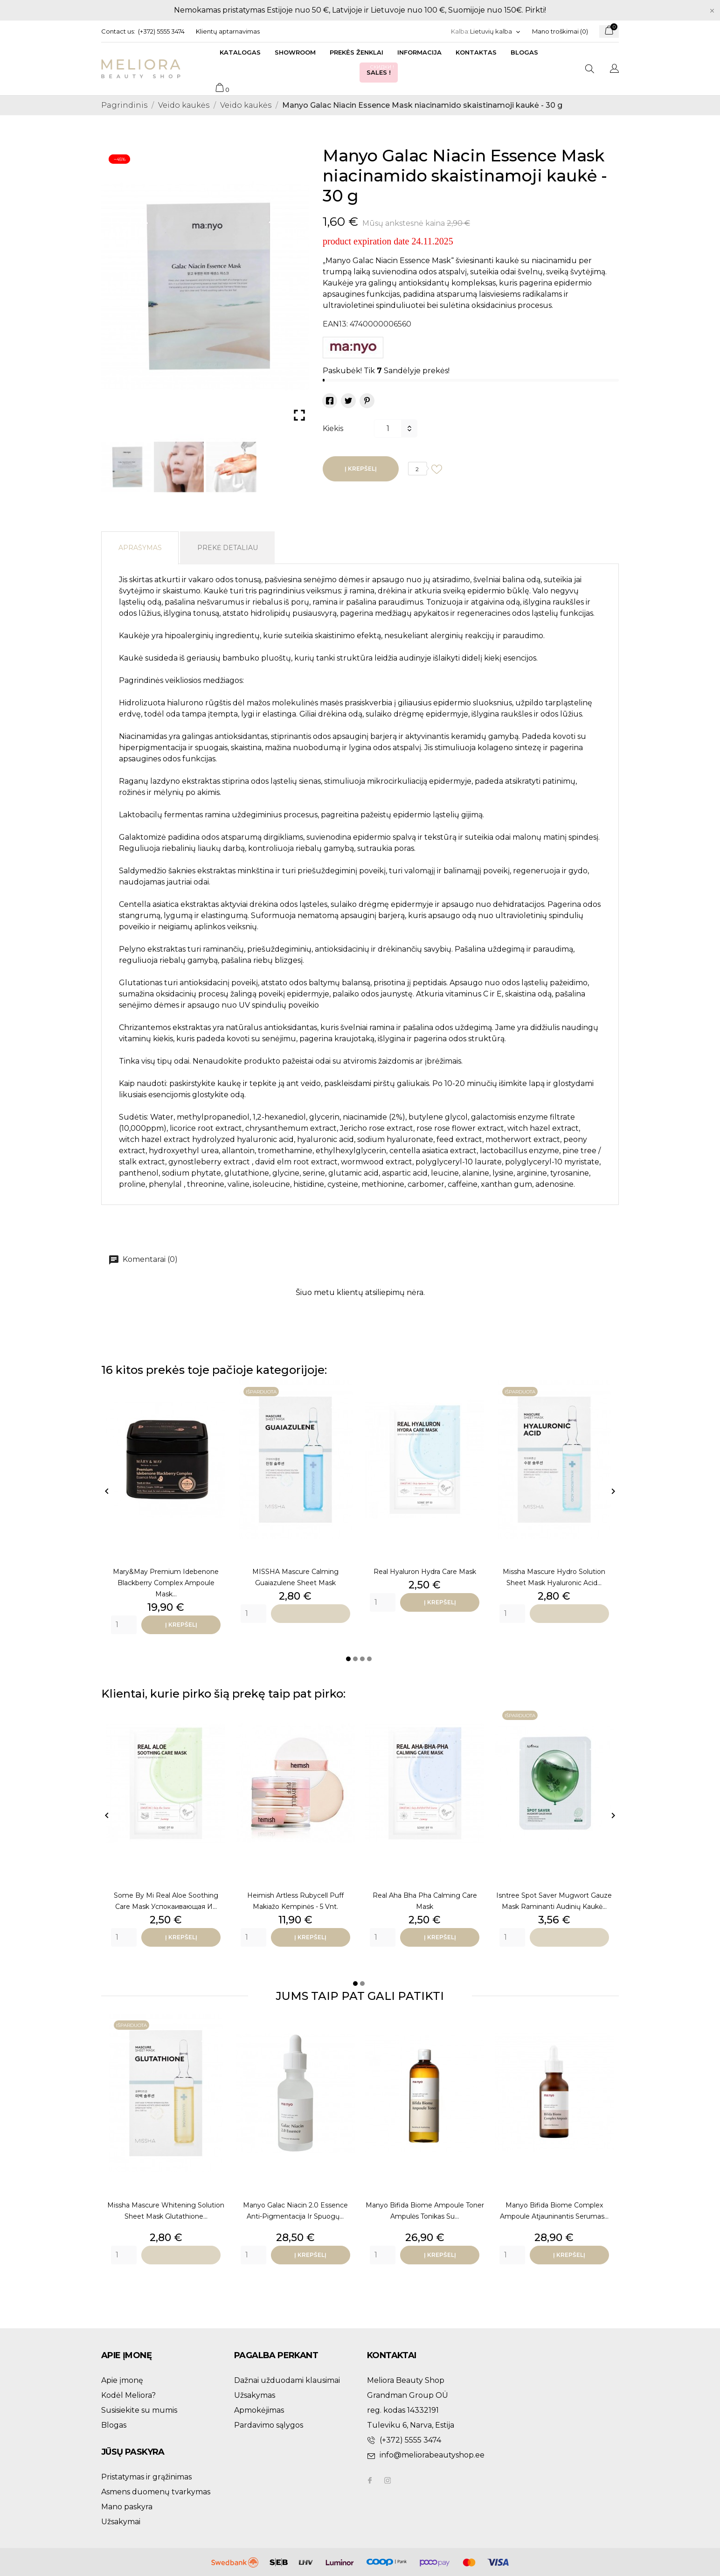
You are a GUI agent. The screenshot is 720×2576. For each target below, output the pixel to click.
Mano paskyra (126, 2506)
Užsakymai (120, 2521)
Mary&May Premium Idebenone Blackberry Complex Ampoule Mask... (166, 1582)
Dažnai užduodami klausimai (287, 2380)
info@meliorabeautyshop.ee (432, 2455)
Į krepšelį (361, 468)
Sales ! (381, 69)
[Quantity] (124, 1624)
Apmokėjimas (259, 2410)
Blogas (524, 52)
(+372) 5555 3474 (161, 31)
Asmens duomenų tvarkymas (155, 2491)
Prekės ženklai (356, 52)
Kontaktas (476, 52)
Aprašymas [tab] (140, 547)
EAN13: (335, 324)
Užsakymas (254, 2395)
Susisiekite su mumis (139, 2410)
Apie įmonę (122, 2380)
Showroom (295, 52)
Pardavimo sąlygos (268, 2425)
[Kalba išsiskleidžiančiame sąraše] (495, 31)
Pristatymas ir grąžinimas (146, 2476)
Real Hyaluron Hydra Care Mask (425, 1571)
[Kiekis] (387, 428)
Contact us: (118, 31)
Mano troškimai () (560, 31)
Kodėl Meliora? (128, 2395)
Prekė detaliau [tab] (227, 547)
